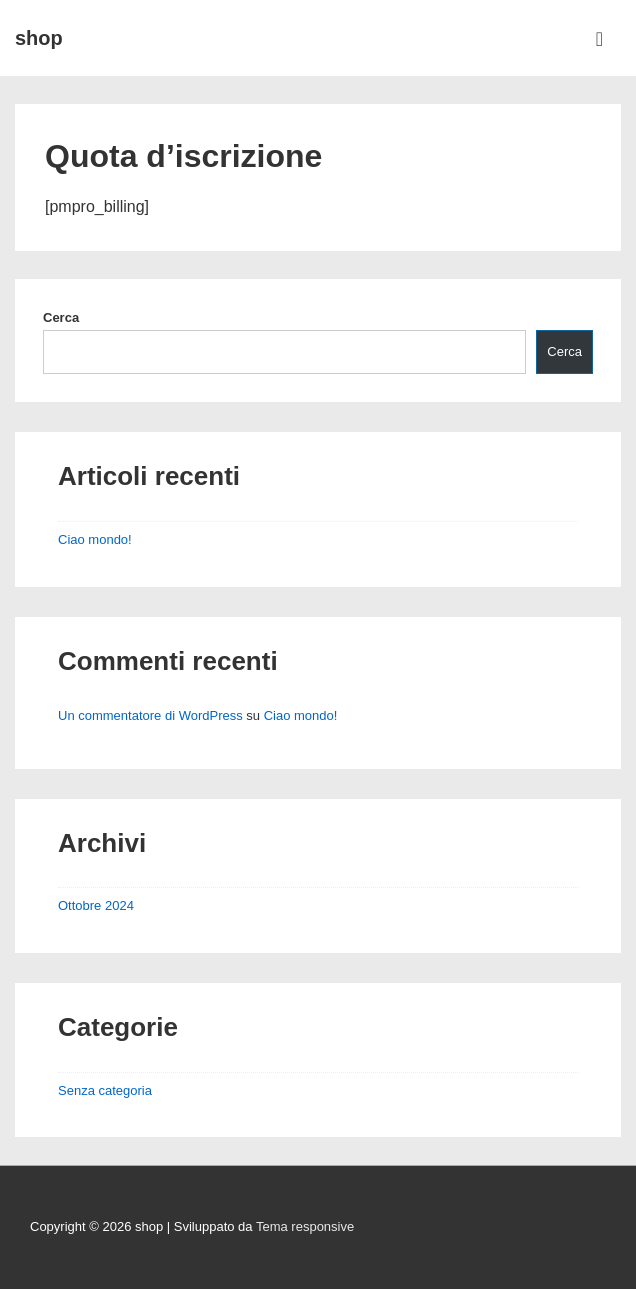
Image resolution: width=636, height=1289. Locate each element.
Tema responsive (305, 1226)
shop (39, 38)
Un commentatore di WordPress (150, 715)
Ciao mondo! (95, 539)
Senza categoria (105, 1090)
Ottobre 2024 (96, 905)
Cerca (61, 317)
